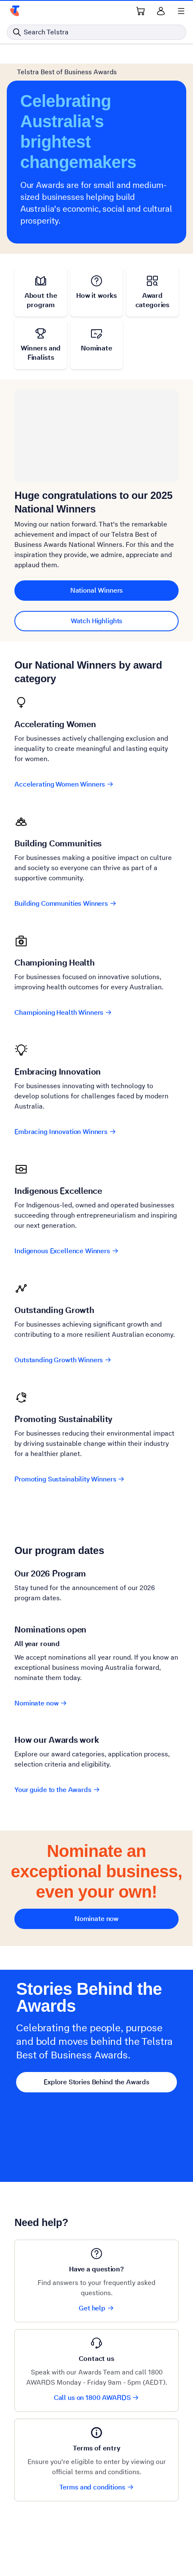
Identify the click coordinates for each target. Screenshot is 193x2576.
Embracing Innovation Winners (65, 1131)
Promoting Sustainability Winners (69, 1479)
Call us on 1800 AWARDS (97, 2397)
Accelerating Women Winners (64, 784)
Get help (96, 2308)
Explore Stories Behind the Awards (96, 2082)
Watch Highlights (97, 620)
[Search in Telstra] (96, 32)
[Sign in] (161, 11)
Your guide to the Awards (57, 1789)
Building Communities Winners (65, 903)
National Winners (96, 590)
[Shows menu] (181, 11)
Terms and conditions (96, 2487)
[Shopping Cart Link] (140, 11)
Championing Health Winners (63, 1012)
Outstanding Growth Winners (63, 1359)
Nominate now (40, 1703)
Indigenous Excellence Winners (66, 1250)
